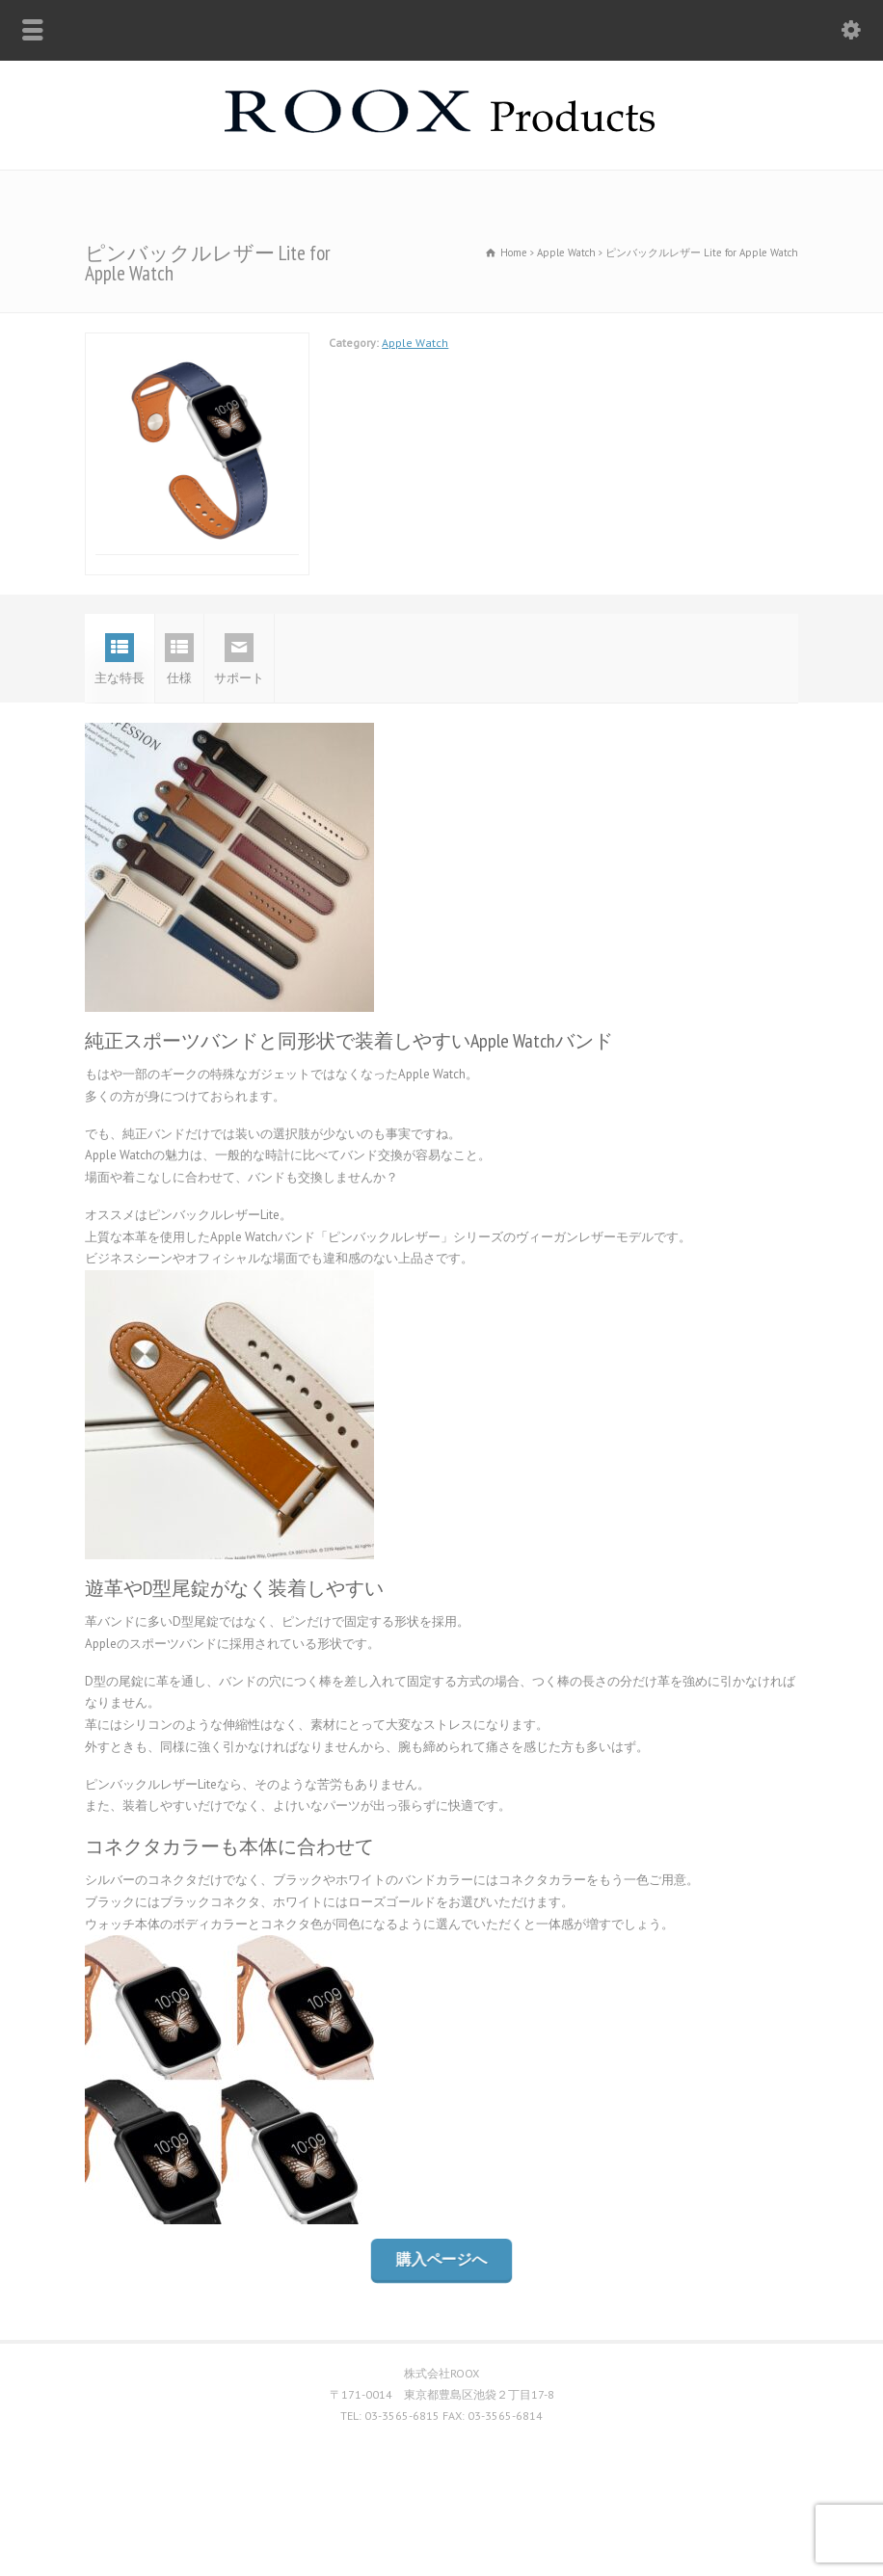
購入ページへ (441, 2339)
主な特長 (119, 738)
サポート (239, 738)
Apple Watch (415, 342)
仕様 (179, 738)
